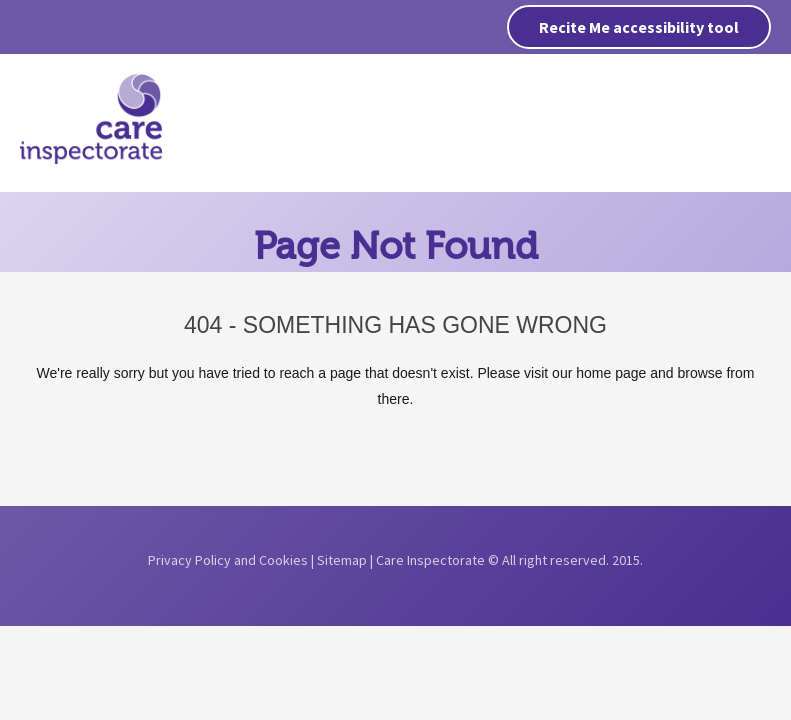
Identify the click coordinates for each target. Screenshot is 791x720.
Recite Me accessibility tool (639, 27)
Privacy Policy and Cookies (228, 560)
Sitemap (342, 560)
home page (611, 373)
